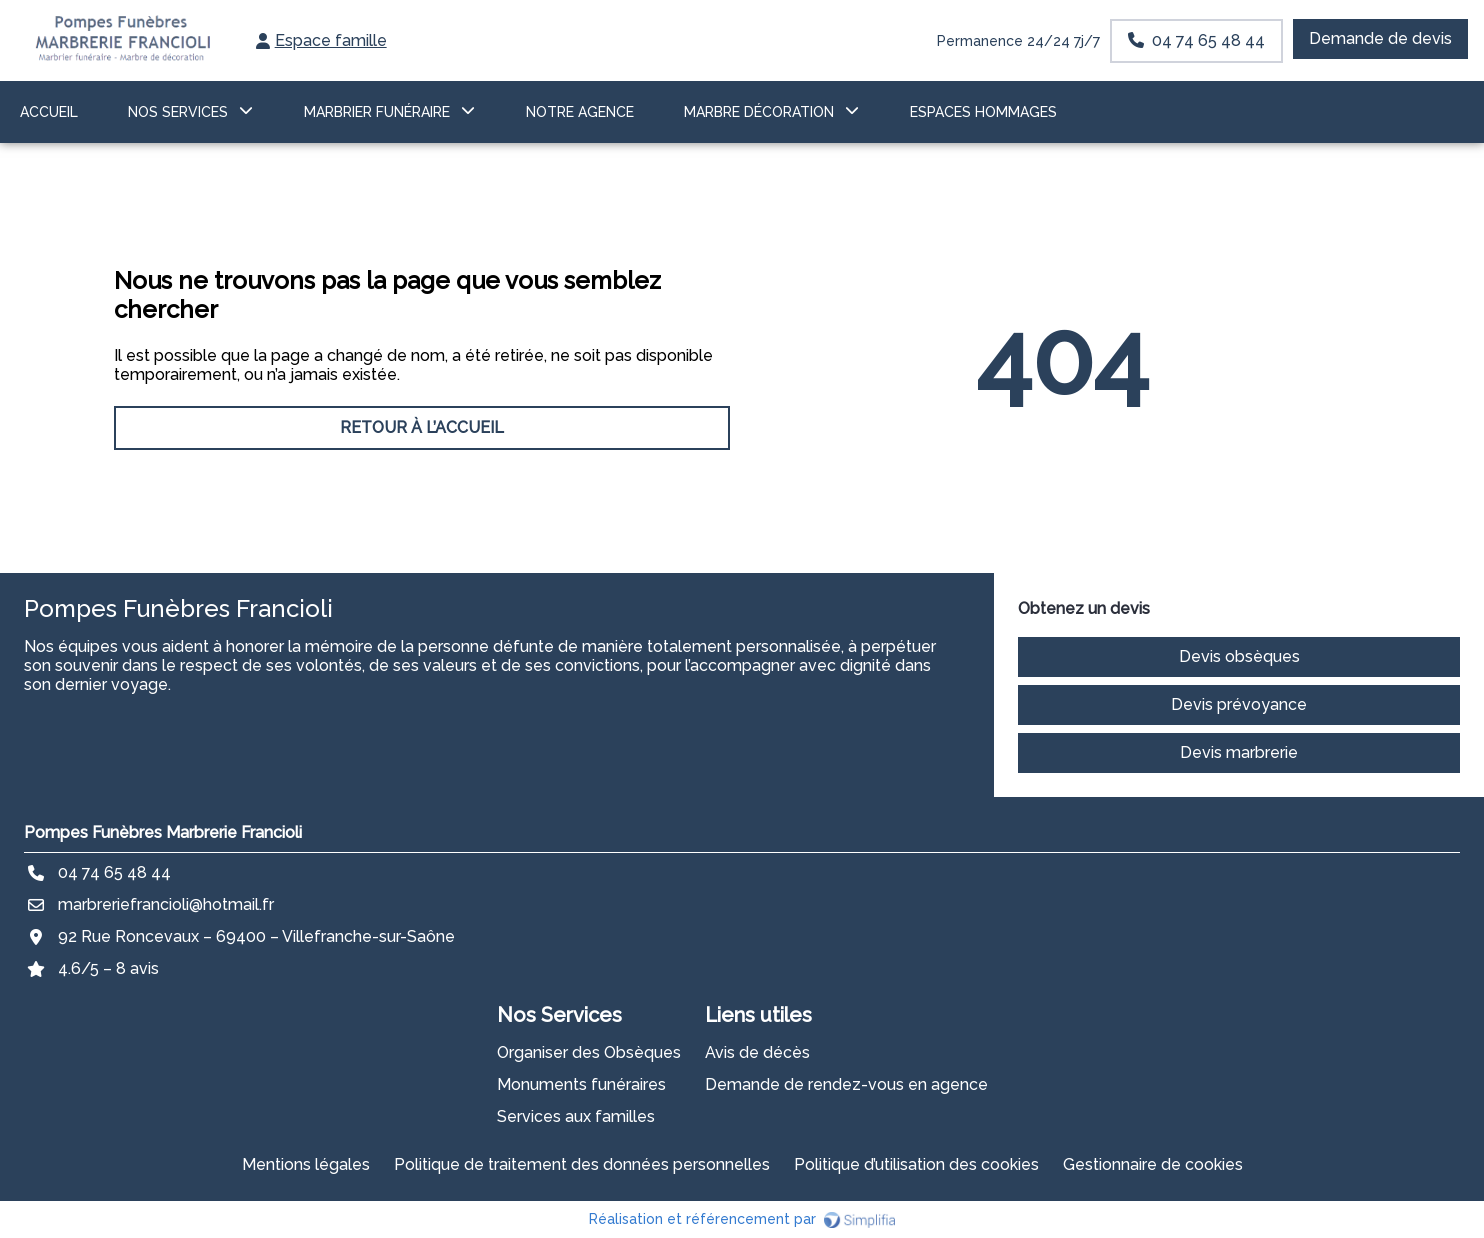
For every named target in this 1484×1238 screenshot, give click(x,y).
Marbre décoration (759, 112)
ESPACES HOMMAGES (983, 112)
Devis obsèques (1239, 656)
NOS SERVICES (178, 112)
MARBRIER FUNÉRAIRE (377, 112)
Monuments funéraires (581, 1084)
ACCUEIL (49, 112)
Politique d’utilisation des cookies (916, 1164)
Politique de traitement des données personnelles (582, 1164)
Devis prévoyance (1239, 704)
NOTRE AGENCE (580, 112)
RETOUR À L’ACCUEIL (422, 427)
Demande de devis (1380, 38)
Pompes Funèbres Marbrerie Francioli (163, 832)
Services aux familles (576, 1116)
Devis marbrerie (1239, 752)
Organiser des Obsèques (589, 1052)
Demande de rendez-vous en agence (846, 1084)
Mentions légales (306, 1164)
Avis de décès (757, 1052)
